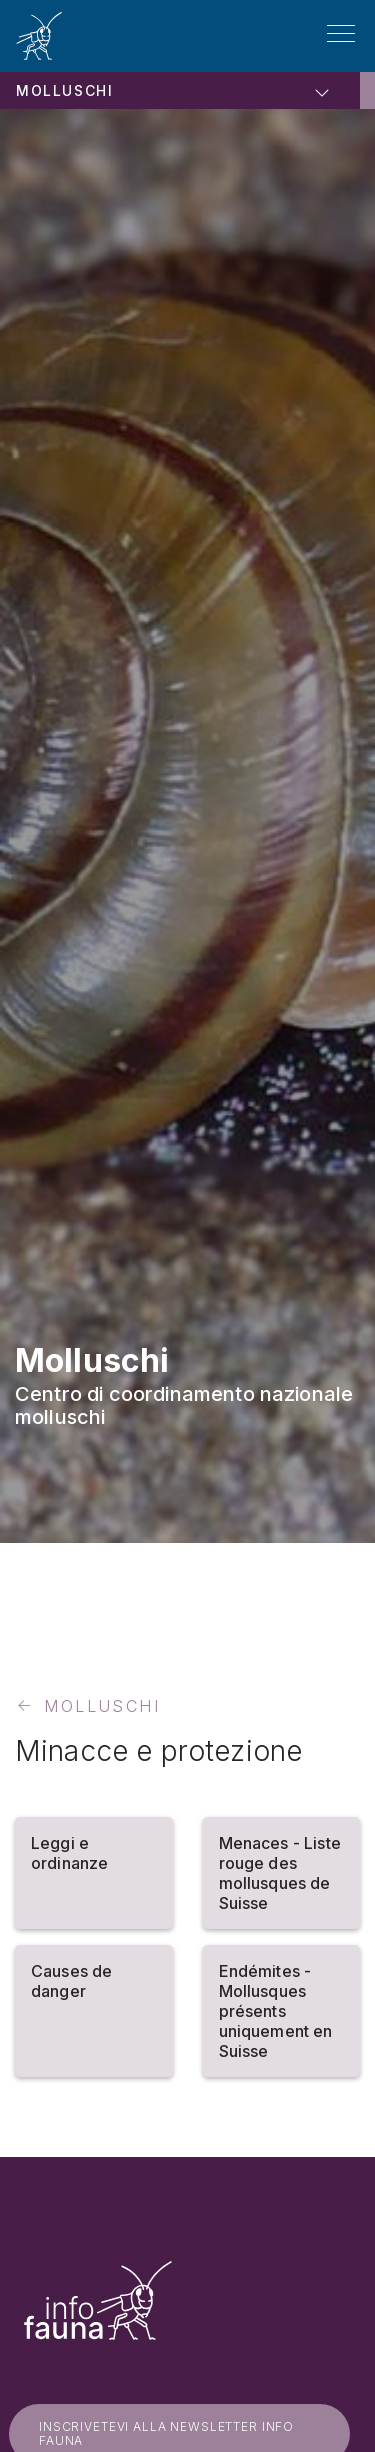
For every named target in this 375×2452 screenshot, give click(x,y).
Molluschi (64, 90)
